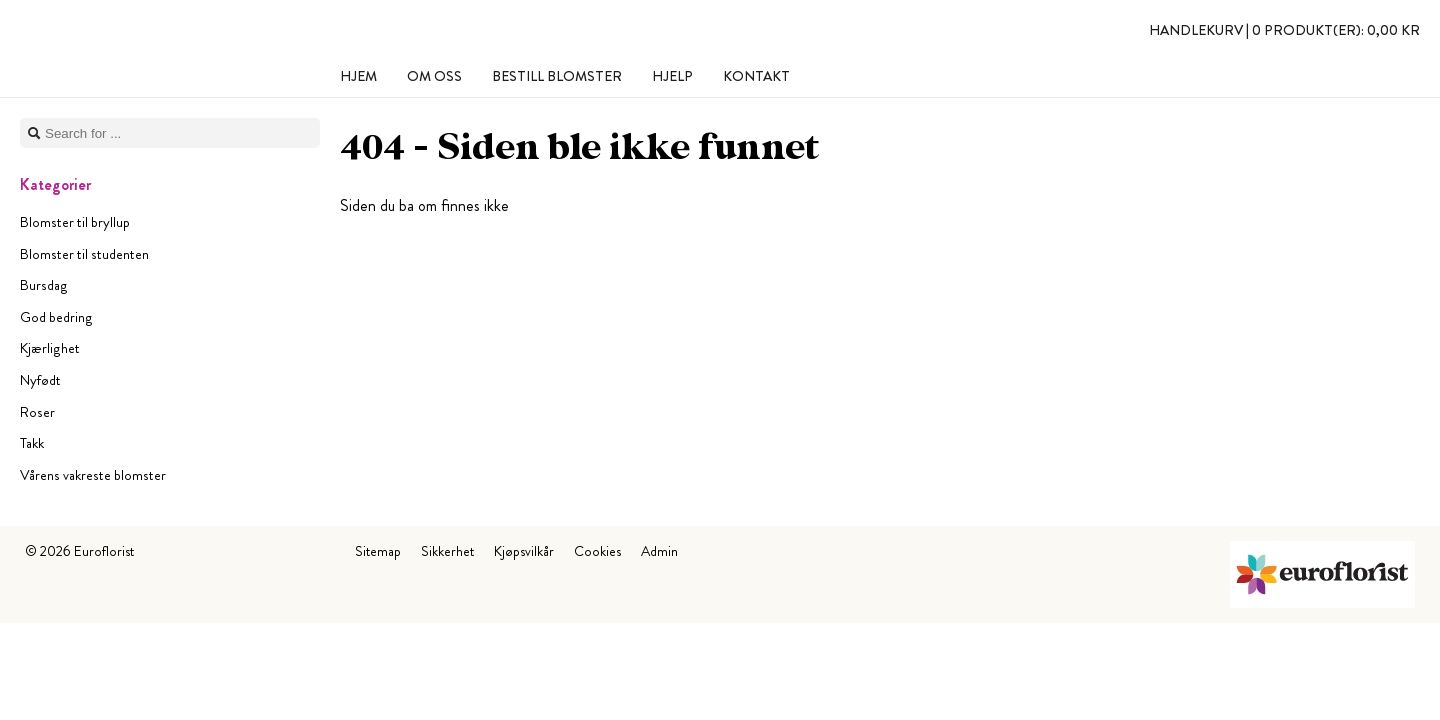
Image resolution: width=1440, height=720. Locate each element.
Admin (659, 551)
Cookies (597, 551)
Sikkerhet (447, 551)
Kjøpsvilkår (524, 551)
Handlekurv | (1284, 30)
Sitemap (378, 551)
